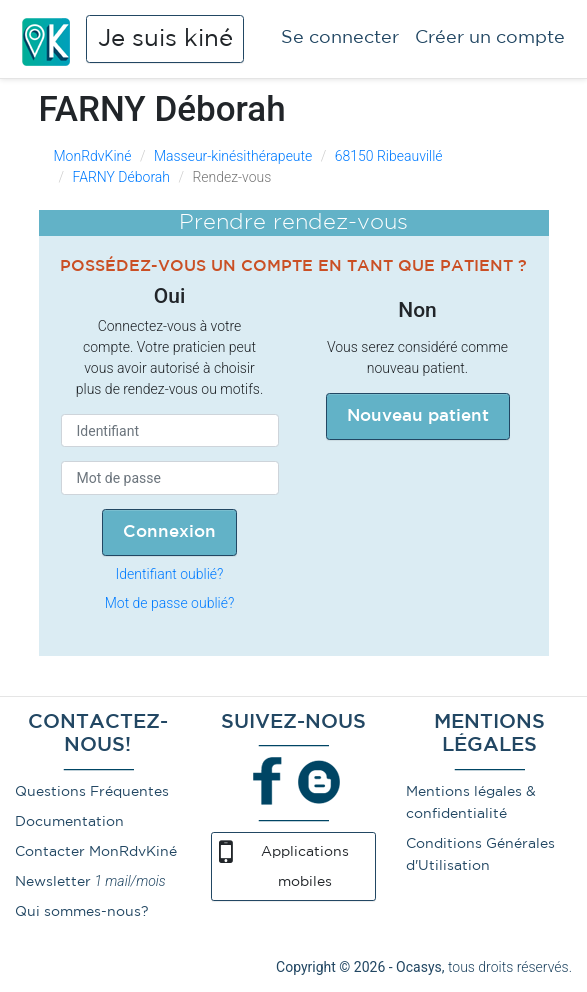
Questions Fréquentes (92, 792)
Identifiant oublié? (170, 574)
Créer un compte (490, 38)
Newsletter (53, 882)
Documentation (69, 822)
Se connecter (340, 38)
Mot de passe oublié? (170, 603)
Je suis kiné (165, 39)
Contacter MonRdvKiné (96, 852)
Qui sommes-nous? (82, 912)
